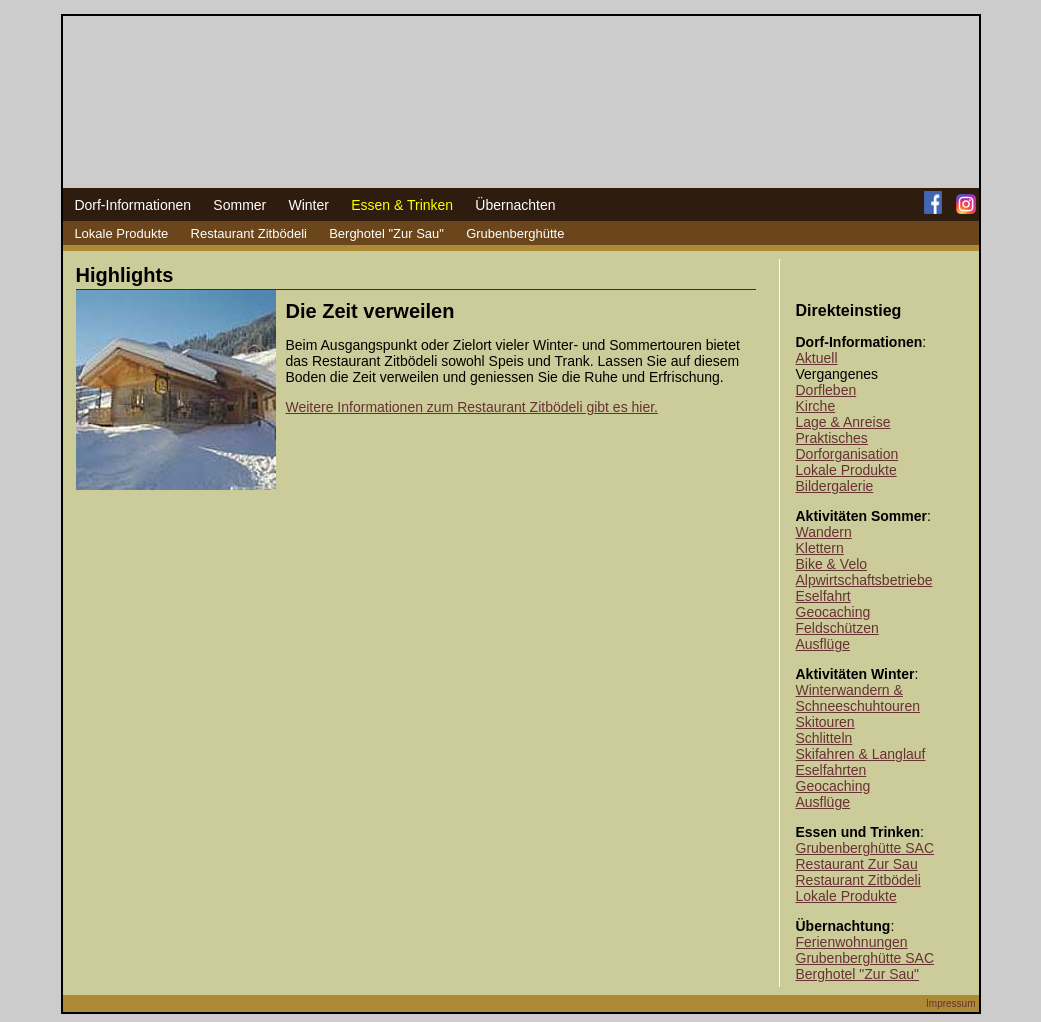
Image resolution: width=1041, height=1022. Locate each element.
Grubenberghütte (515, 233)
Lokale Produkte (121, 233)
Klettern (820, 548)
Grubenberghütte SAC (865, 848)
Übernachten (515, 205)
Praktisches (832, 438)
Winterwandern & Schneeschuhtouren (858, 698)
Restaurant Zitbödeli (249, 233)
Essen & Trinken (402, 205)
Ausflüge (823, 644)
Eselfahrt (823, 596)
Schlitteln (824, 738)
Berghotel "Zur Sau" (386, 233)
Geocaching (833, 612)
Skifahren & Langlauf (861, 754)
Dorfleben (826, 390)
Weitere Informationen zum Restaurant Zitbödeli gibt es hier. (472, 407)
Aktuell (817, 358)
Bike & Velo (832, 564)
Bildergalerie (835, 486)
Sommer (239, 205)
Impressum (950, 1003)
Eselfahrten (831, 770)
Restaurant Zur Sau (857, 864)
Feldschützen (837, 628)
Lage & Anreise (843, 422)
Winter (308, 205)
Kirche (816, 406)
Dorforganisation (847, 454)
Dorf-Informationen (132, 205)
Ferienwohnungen (852, 942)
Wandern (824, 532)
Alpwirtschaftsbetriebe (864, 580)
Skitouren (825, 722)
